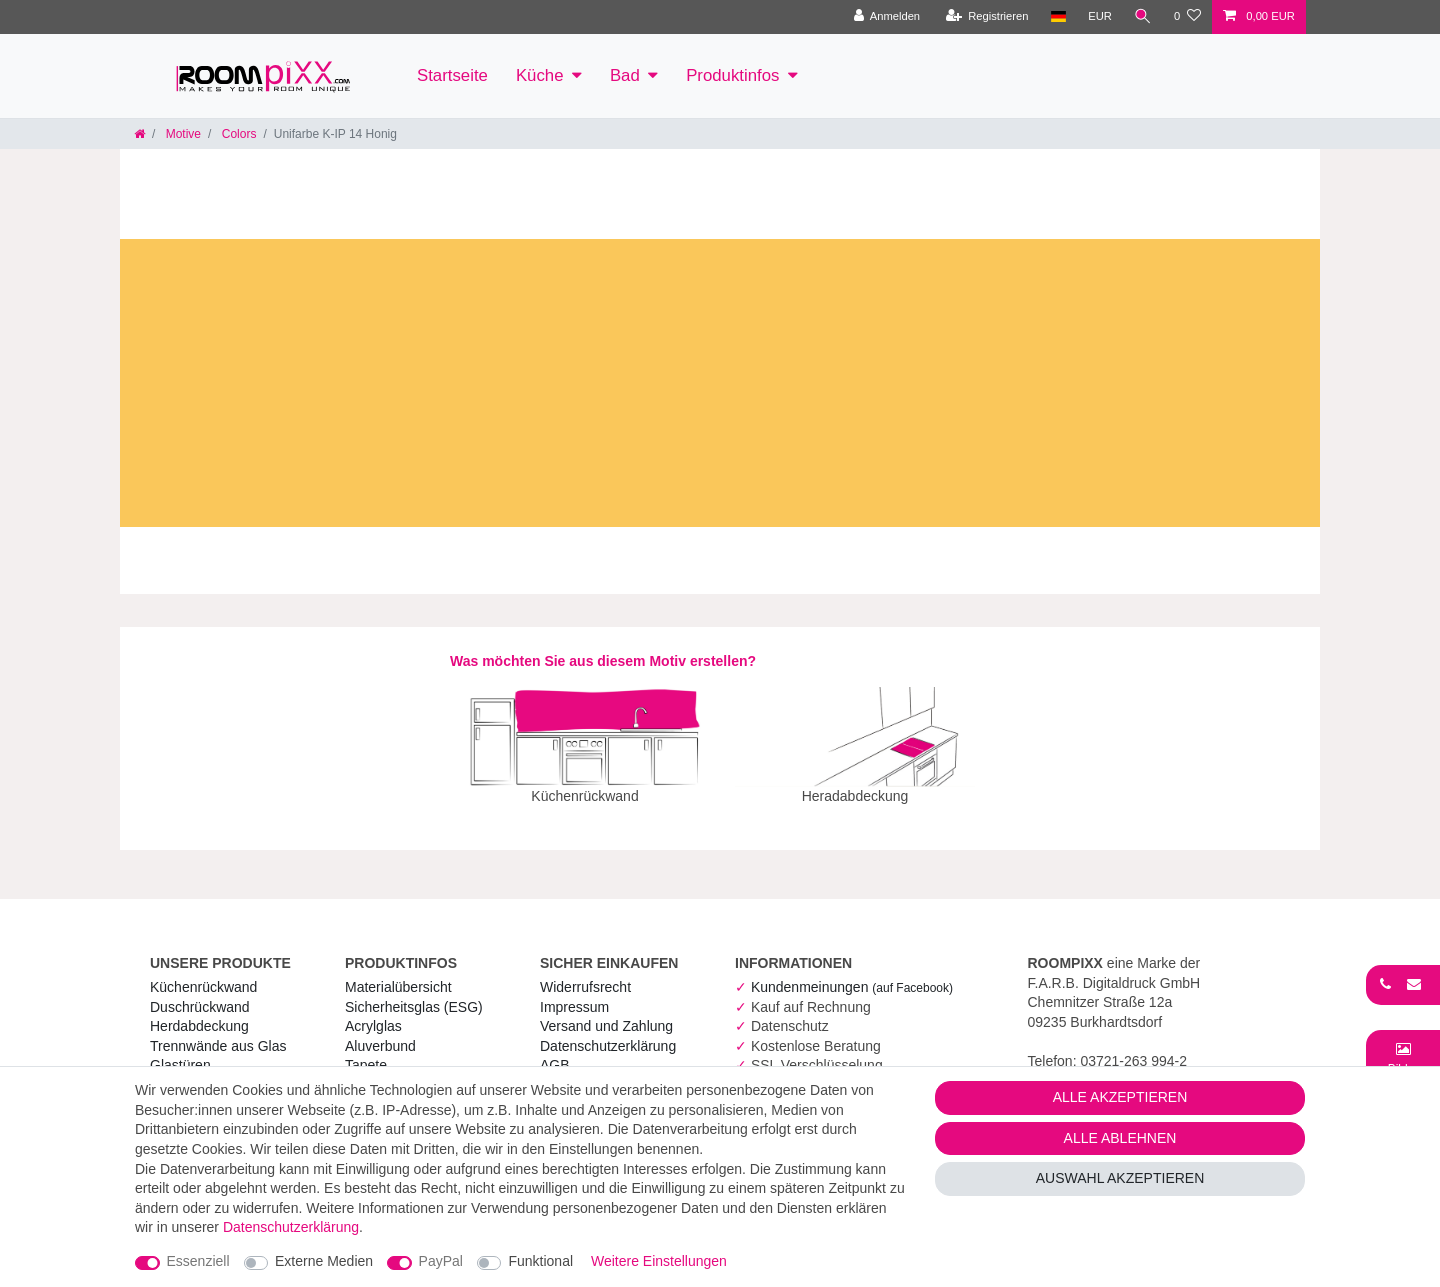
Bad (625, 75)
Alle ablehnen (1120, 1138)
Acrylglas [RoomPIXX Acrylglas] (373, 1012)
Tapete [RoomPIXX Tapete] (366, 1051)
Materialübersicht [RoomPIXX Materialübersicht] (398, 973)
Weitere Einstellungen (659, 1261)
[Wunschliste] (1187, 17)
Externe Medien (324, 1261)
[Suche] (1143, 17)
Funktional (540, 1261)
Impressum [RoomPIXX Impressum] (574, 993)
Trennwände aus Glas (218, 1032)
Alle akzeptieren (1120, 1097)
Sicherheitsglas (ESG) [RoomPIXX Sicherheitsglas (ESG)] (414, 993)
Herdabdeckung (199, 1012)
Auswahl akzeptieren (1120, 1178)
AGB (555, 1051)
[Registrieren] (986, 17)
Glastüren (180, 1051)
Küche (540, 75)
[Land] (1057, 17)
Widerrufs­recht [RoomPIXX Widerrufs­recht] (585, 973)
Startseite (452, 75)
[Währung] (1100, 17)
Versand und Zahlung (606, 1012)
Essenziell (198, 1261)
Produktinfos (732, 75)
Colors (237, 134)
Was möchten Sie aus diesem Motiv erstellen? (603, 661)
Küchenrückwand (203, 973)
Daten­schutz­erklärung (608, 1032)
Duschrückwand (200, 993)
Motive (181, 134)
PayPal (441, 1261)
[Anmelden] (886, 17)
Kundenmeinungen (852, 973)
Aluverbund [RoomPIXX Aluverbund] (380, 1032)
